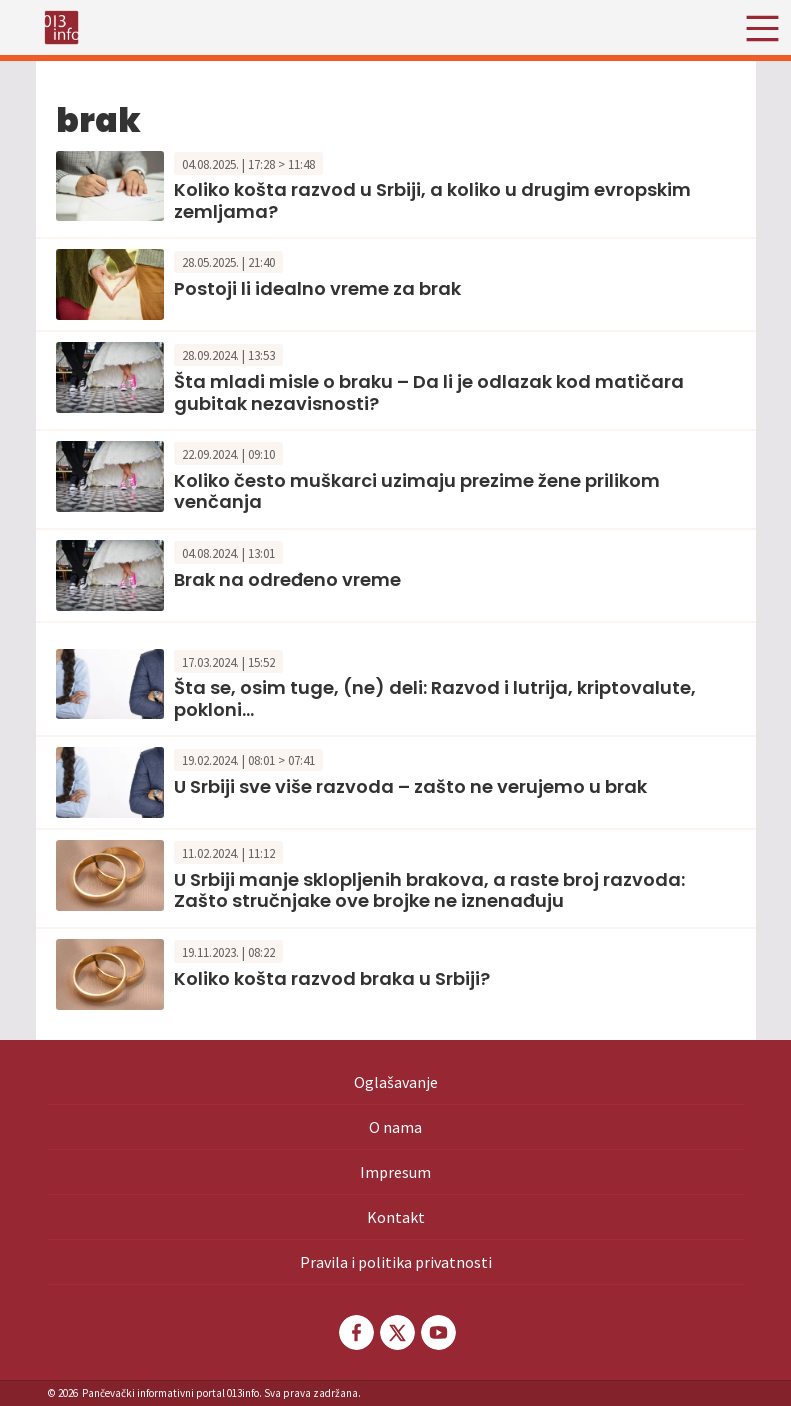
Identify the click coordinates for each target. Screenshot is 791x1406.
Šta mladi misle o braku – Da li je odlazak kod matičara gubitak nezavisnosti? (429, 392)
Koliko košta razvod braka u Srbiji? (332, 978)
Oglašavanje (396, 1082)
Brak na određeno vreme (287, 579)
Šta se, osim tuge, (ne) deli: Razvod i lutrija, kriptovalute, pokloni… (435, 698)
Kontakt (396, 1217)
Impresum (395, 1172)
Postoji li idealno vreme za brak (317, 288)
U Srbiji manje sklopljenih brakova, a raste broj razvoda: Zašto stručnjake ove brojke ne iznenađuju (429, 890)
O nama (395, 1127)
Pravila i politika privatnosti (396, 1262)
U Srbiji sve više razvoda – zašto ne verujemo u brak (410, 786)
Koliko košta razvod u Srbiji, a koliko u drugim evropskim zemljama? (432, 200)
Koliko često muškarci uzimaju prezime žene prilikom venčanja (417, 491)
